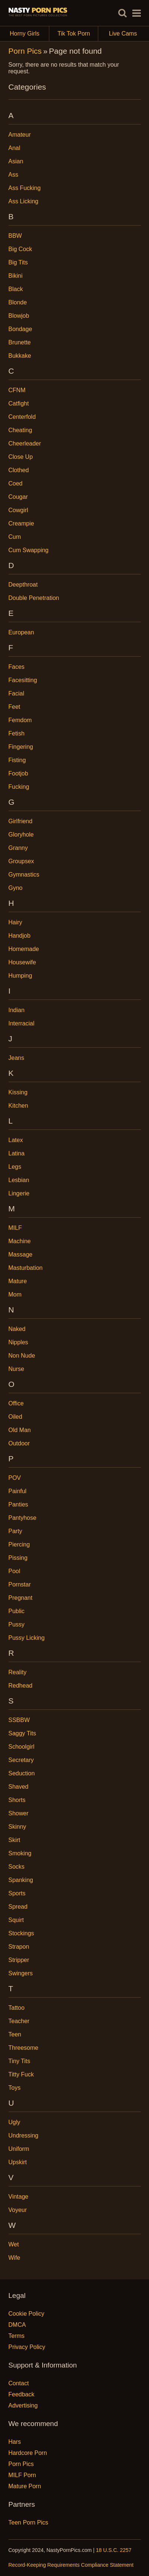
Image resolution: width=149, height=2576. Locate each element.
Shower (19, 1813)
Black (16, 289)
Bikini (16, 276)
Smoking (20, 1853)
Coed (16, 483)
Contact (19, 2383)
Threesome (24, 2048)
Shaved (19, 1786)
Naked (17, 1329)
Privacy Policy (27, 2347)
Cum (15, 537)
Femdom (20, 720)
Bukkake (20, 356)
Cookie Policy (26, 2313)
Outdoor (19, 1443)
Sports (17, 1893)
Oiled (15, 1417)
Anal (14, 148)
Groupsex (21, 861)
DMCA (17, 2325)
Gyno (16, 888)
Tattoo (17, 2008)
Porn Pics (25, 51)
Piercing (19, 1544)
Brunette (20, 342)
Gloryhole (21, 834)
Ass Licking (24, 201)
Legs (15, 1167)
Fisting (17, 760)
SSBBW (19, 1720)
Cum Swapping (29, 550)
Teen (15, 2034)
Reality (18, 1672)
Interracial (21, 1023)
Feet (14, 707)
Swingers (21, 1973)
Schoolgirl (21, 1747)
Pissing (18, 1558)
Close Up (21, 457)
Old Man (20, 1430)
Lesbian (19, 1180)
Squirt (16, 1920)
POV (15, 1478)
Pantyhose (23, 1518)
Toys (15, 2088)
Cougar (18, 497)
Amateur (20, 134)
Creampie (21, 523)
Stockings (21, 1933)
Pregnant (21, 1598)
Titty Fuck (21, 2074)
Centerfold (22, 417)
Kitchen (18, 1105)
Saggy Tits (22, 1733)
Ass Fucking (25, 188)
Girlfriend (21, 821)
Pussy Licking (27, 1638)
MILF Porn (22, 2475)
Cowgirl (18, 510)
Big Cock (20, 249)
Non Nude (22, 1355)
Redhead (21, 1685)
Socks (17, 1866)
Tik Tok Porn (77, 33)
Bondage (20, 329)
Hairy (15, 922)
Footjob (18, 773)
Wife (14, 2258)
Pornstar (20, 1584)
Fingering (21, 747)
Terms (17, 2336)
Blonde (18, 302)
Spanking (21, 1880)
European (21, 632)
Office (16, 1403)
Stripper (19, 1960)
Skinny (17, 1826)
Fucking (19, 787)
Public (17, 1611)
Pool (14, 1571)
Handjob (20, 935)
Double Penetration (34, 598)
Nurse (16, 1369)
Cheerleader (25, 443)
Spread (18, 1906)
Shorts (17, 1800)
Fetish (17, 733)
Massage (21, 1254)
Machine (20, 1241)
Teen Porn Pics (29, 2522)
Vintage (19, 2196)
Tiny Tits (19, 2061)
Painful (18, 1491)
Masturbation (26, 1268)
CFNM (17, 390)
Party (15, 1531)
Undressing (24, 2135)
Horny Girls (29, 33)
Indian (17, 1010)
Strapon (19, 1946)
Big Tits (18, 262)
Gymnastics (24, 874)
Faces (17, 667)
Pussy (17, 1624)
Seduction (22, 1773)
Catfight (19, 403)
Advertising (23, 2405)
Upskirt (18, 2162)
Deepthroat (23, 584)
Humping (20, 975)
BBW (15, 236)
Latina (17, 1153)
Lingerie (19, 1193)
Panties (18, 1504)
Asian (16, 161)
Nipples (18, 1342)
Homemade (24, 949)
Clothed (19, 470)
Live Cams (123, 33)
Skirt (14, 1840)
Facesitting (23, 680)
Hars (15, 2442)
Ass (14, 174)
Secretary (21, 1760)
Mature (18, 1281)
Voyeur (18, 2210)
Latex (16, 1140)
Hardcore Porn (28, 2453)
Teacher (19, 2021)
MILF (15, 1228)
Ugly (14, 2122)
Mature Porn (25, 2486)
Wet (14, 2244)
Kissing (18, 1092)
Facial (16, 693)
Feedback (21, 2394)
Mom (15, 1294)
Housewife (22, 962)
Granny (18, 848)
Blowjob (19, 316)
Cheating (20, 430)
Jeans (16, 1058)
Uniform (19, 2149)
